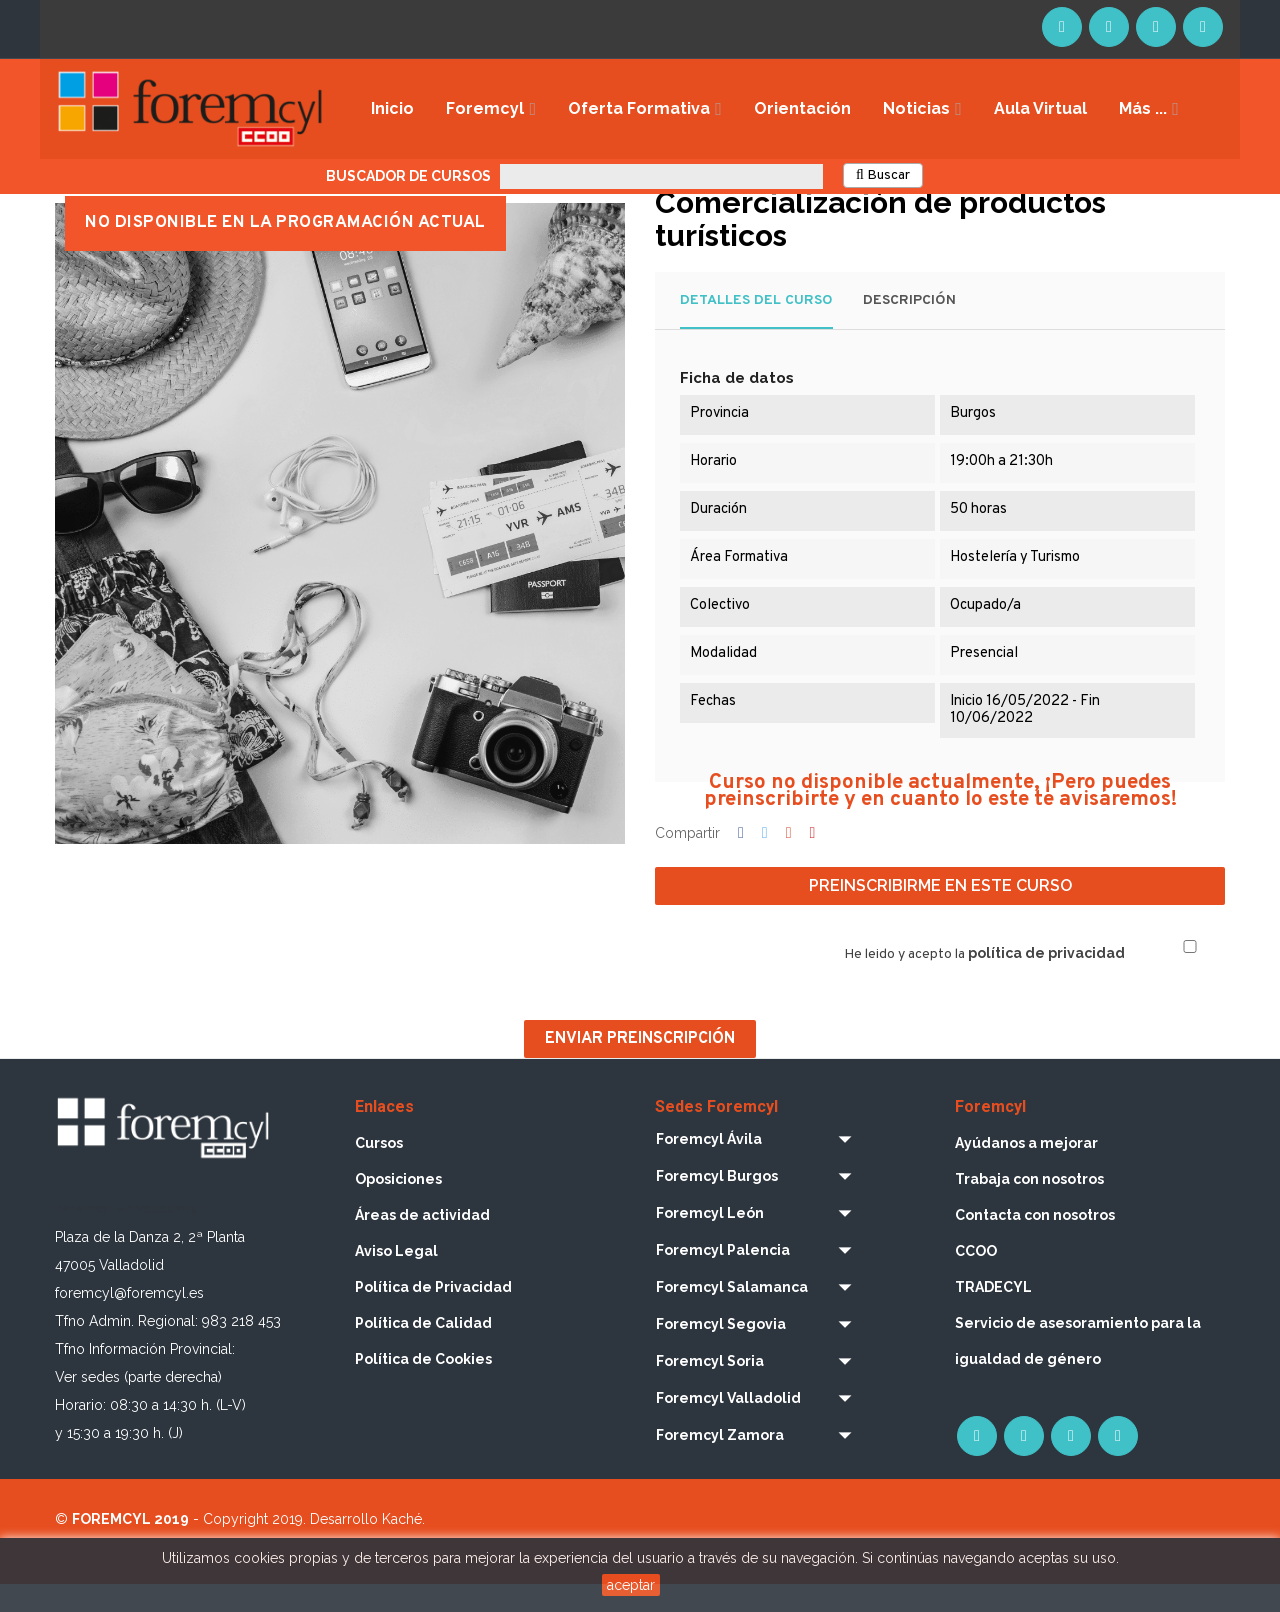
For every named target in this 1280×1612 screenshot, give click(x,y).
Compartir (741, 860)
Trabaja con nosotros (1029, 1205)
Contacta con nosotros (1035, 1241)
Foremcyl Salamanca (732, 1313)
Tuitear (765, 860)
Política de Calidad (423, 1349)
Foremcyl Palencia (723, 1276)
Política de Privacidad (433, 1313)
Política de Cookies (423, 1385)
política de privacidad (1046, 980)
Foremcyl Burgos (717, 1202)
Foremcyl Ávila (709, 1165)
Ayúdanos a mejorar (1026, 1169)
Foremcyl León (710, 1239)
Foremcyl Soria (710, 1387)
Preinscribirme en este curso (940, 912)
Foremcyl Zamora (720, 1461)
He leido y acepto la (984, 981)
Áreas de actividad (422, 1241)
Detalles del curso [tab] (756, 326)
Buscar (883, 175)
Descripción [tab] (909, 326)
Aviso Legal (396, 1277)
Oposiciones (398, 1205)
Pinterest (813, 860)
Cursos (379, 1169)
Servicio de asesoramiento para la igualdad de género (1078, 1367)
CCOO (976, 1277)
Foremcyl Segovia (721, 1350)
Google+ (789, 860)
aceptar (631, 1585)
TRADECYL (993, 1313)
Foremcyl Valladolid (728, 1424)
